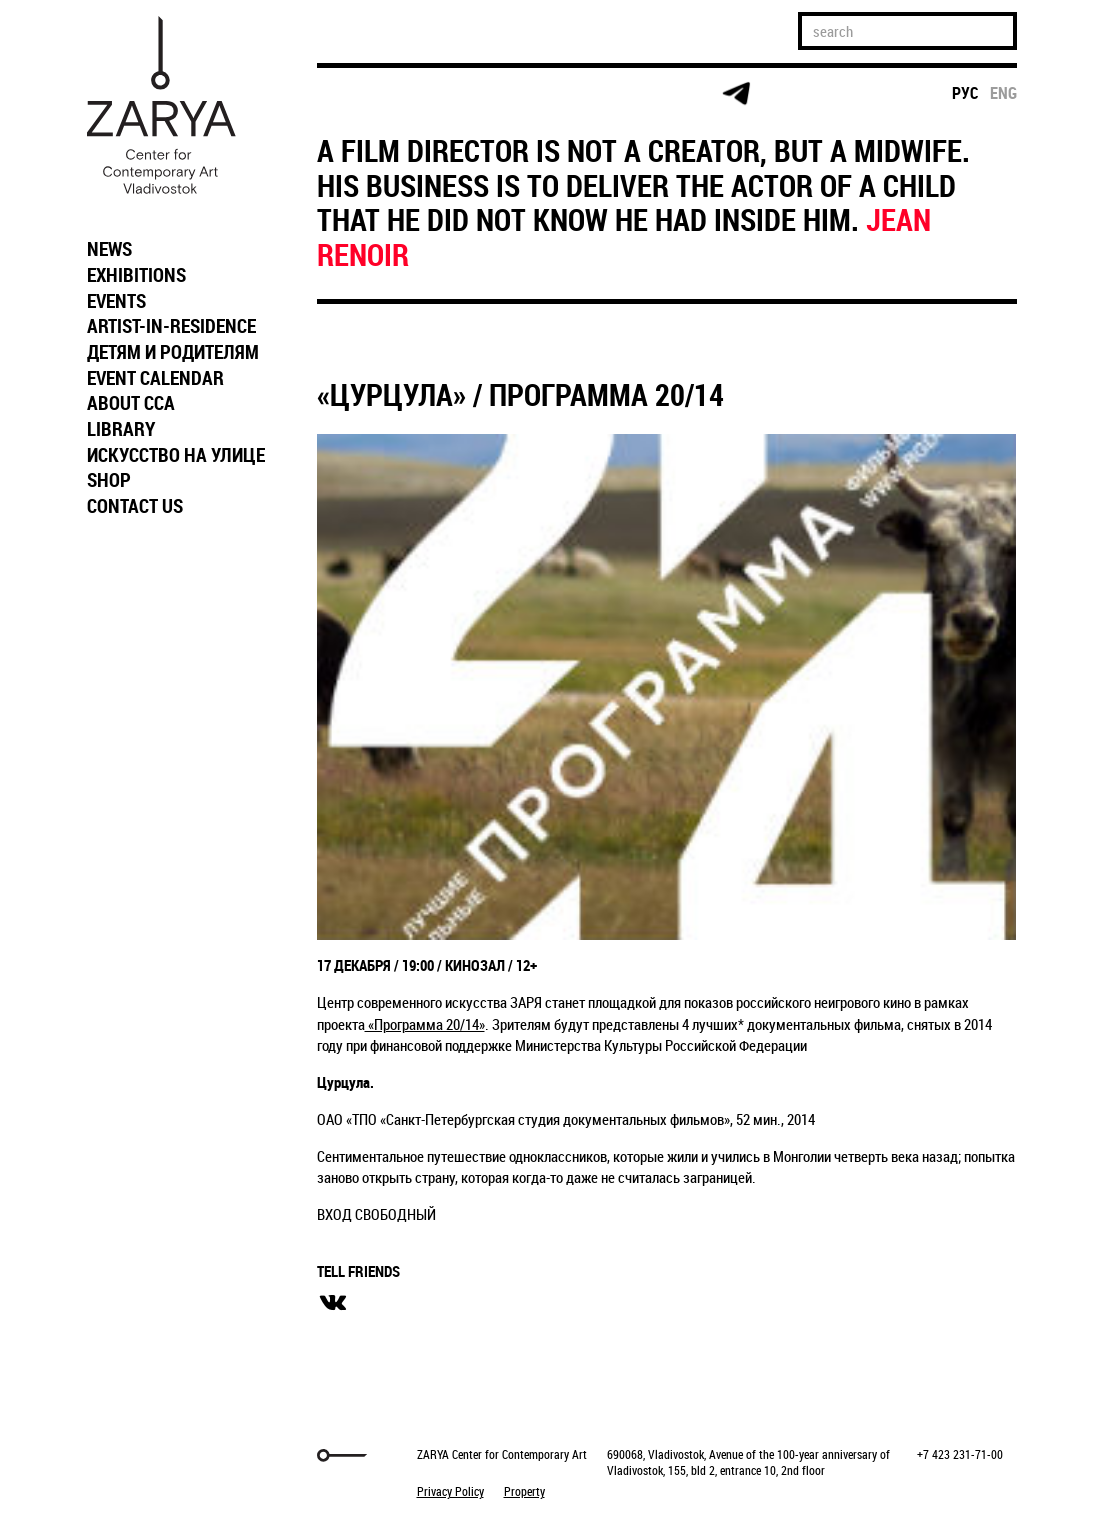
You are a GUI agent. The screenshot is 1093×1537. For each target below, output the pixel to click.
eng (1003, 93)
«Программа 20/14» (425, 1024)
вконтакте (333, 1303)
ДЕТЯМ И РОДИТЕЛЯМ (173, 352)
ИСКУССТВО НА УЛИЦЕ (176, 455)
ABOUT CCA (131, 403)
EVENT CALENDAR (155, 378)
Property (524, 1491)
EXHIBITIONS (136, 275)
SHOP (109, 480)
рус (965, 93)
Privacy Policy (450, 1491)
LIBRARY (121, 429)
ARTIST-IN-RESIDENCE (171, 326)
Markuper (129, 1455)
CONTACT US (135, 506)
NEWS (109, 249)
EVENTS (116, 301)
